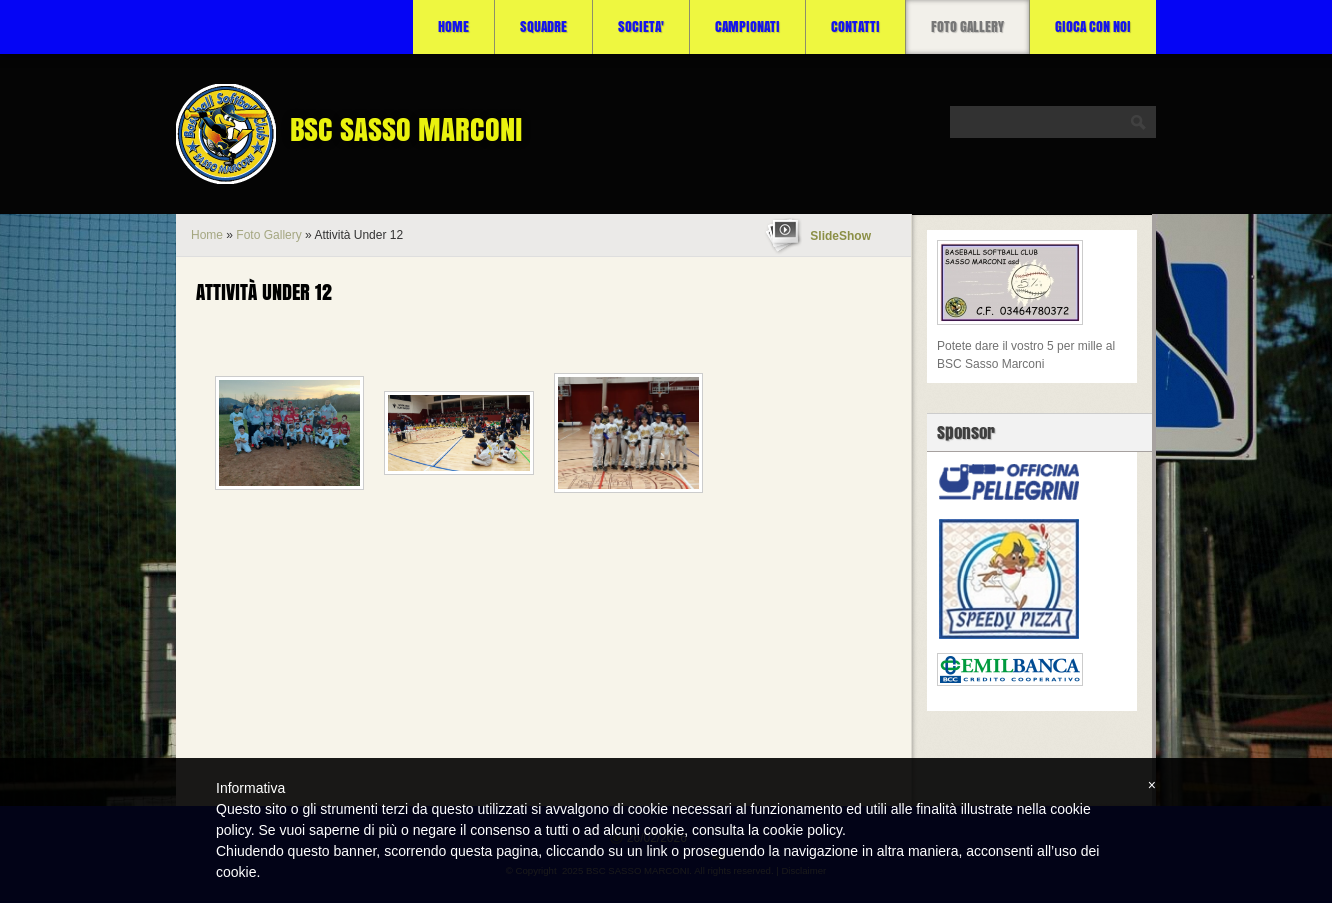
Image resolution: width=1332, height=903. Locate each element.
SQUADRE (543, 26)
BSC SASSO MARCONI (406, 129)
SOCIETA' (641, 26)
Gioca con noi (1093, 26)
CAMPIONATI (747, 26)
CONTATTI (855, 26)
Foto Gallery (967, 26)
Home (453, 26)
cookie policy (802, 830)
